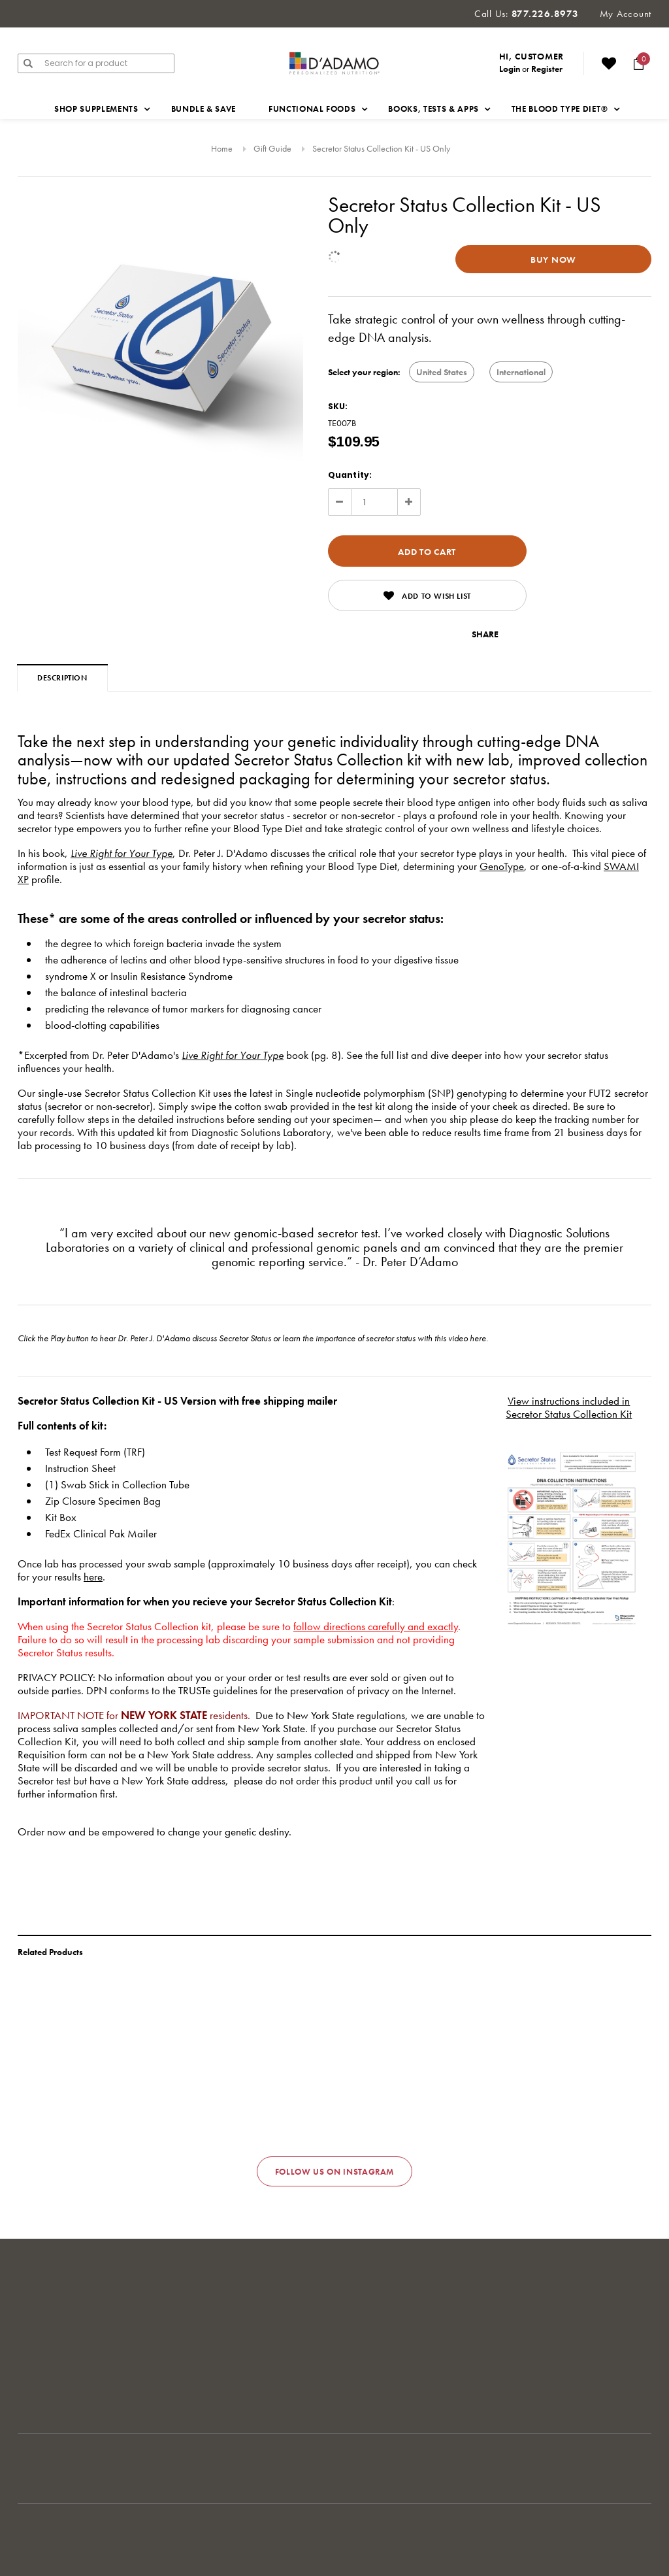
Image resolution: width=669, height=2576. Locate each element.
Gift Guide (272, 148)
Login (509, 69)
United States (441, 372)
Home (222, 148)
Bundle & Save (203, 108)
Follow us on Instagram (334, 2171)
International (521, 372)
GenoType (502, 866)
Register (547, 69)
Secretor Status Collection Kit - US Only (381, 148)
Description (62, 678)
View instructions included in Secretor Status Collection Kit (569, 1407)
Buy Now (553, 259)
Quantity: (350, 474)
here (478, 1338)
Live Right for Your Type (121, 853)
